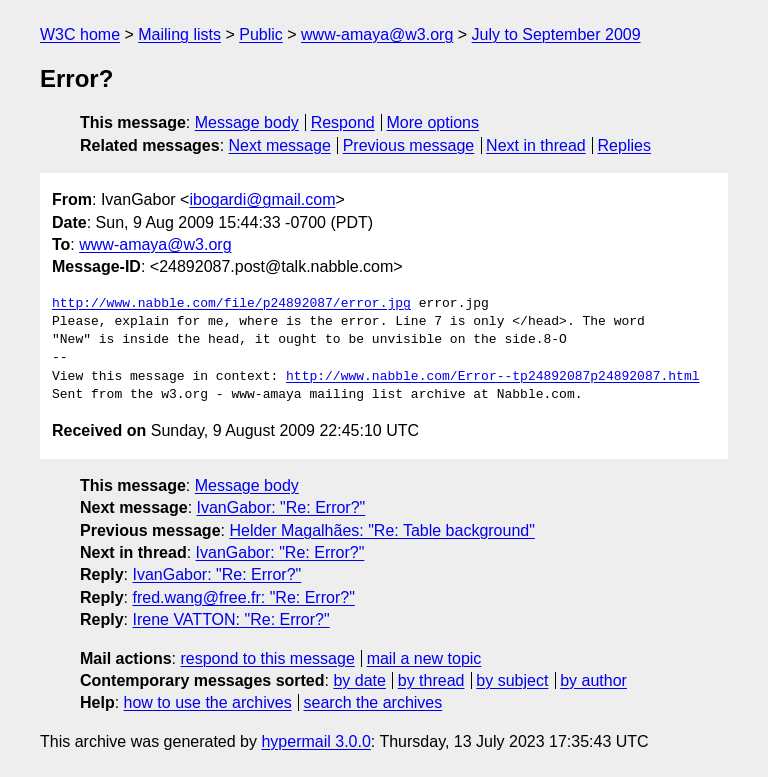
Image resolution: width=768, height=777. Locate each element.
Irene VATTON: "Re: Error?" (230, 619)
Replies (624, 145)
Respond (343, 122)
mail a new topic (424, 658)
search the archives (373, 702)
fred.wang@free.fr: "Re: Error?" (243, 597)
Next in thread (536, 145)
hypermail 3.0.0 (315, 741)
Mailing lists (179, 34)
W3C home (80, 34)
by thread (431, 680)
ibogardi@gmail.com (262, 199)
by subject (512, 680)
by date (359, 680)
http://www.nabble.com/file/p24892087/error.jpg (231, 304)
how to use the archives (208, 702)
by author (593, 680)
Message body (247, 122)
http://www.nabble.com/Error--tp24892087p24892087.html (492, 377)
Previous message (409, 145)
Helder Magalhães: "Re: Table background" (381, 530)
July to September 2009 (556, 34)
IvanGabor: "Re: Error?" (281, 507)
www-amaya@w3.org (377, 34)
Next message (280, 145)
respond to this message (267, 658)
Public (261, 34)
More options (433, 122)
